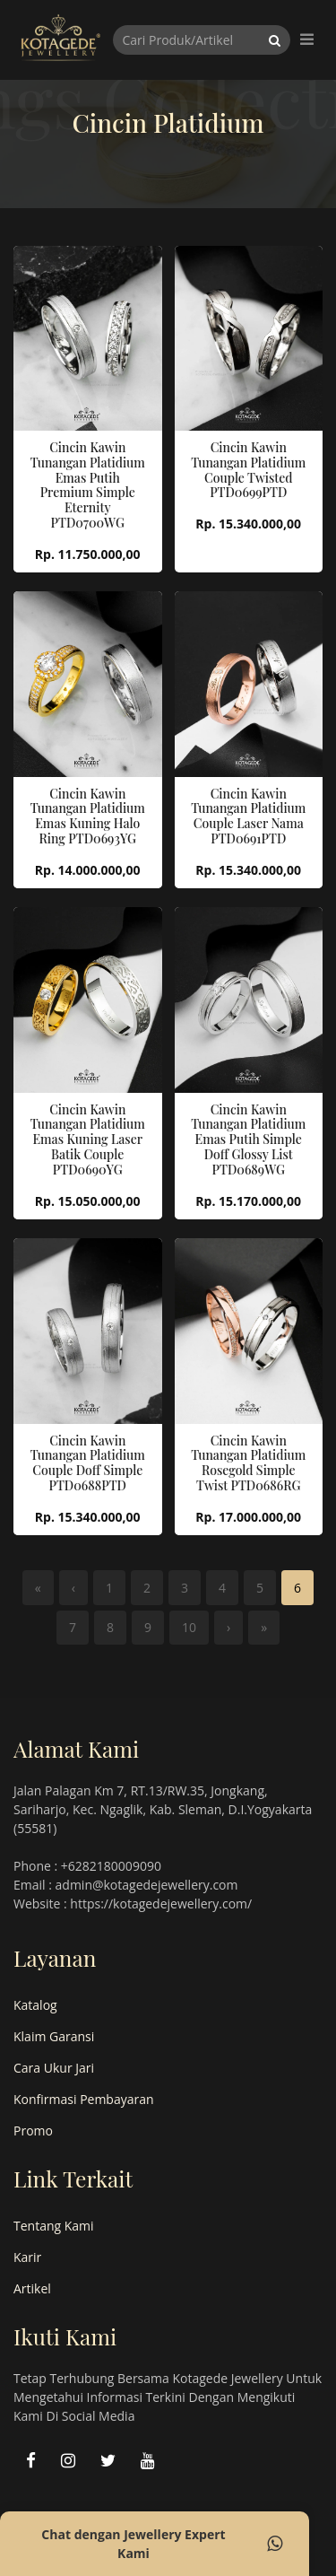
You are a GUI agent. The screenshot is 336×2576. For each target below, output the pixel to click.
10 (189, 1627)
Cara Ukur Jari (53, 2067)
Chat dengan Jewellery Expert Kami (161, 2544)
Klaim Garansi (53, 2036)
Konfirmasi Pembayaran (83, 2099)
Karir (27, 2257)
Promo (33, 2130)
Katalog (35, 2004)
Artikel (32, 2288)
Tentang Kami (53, 2225)
